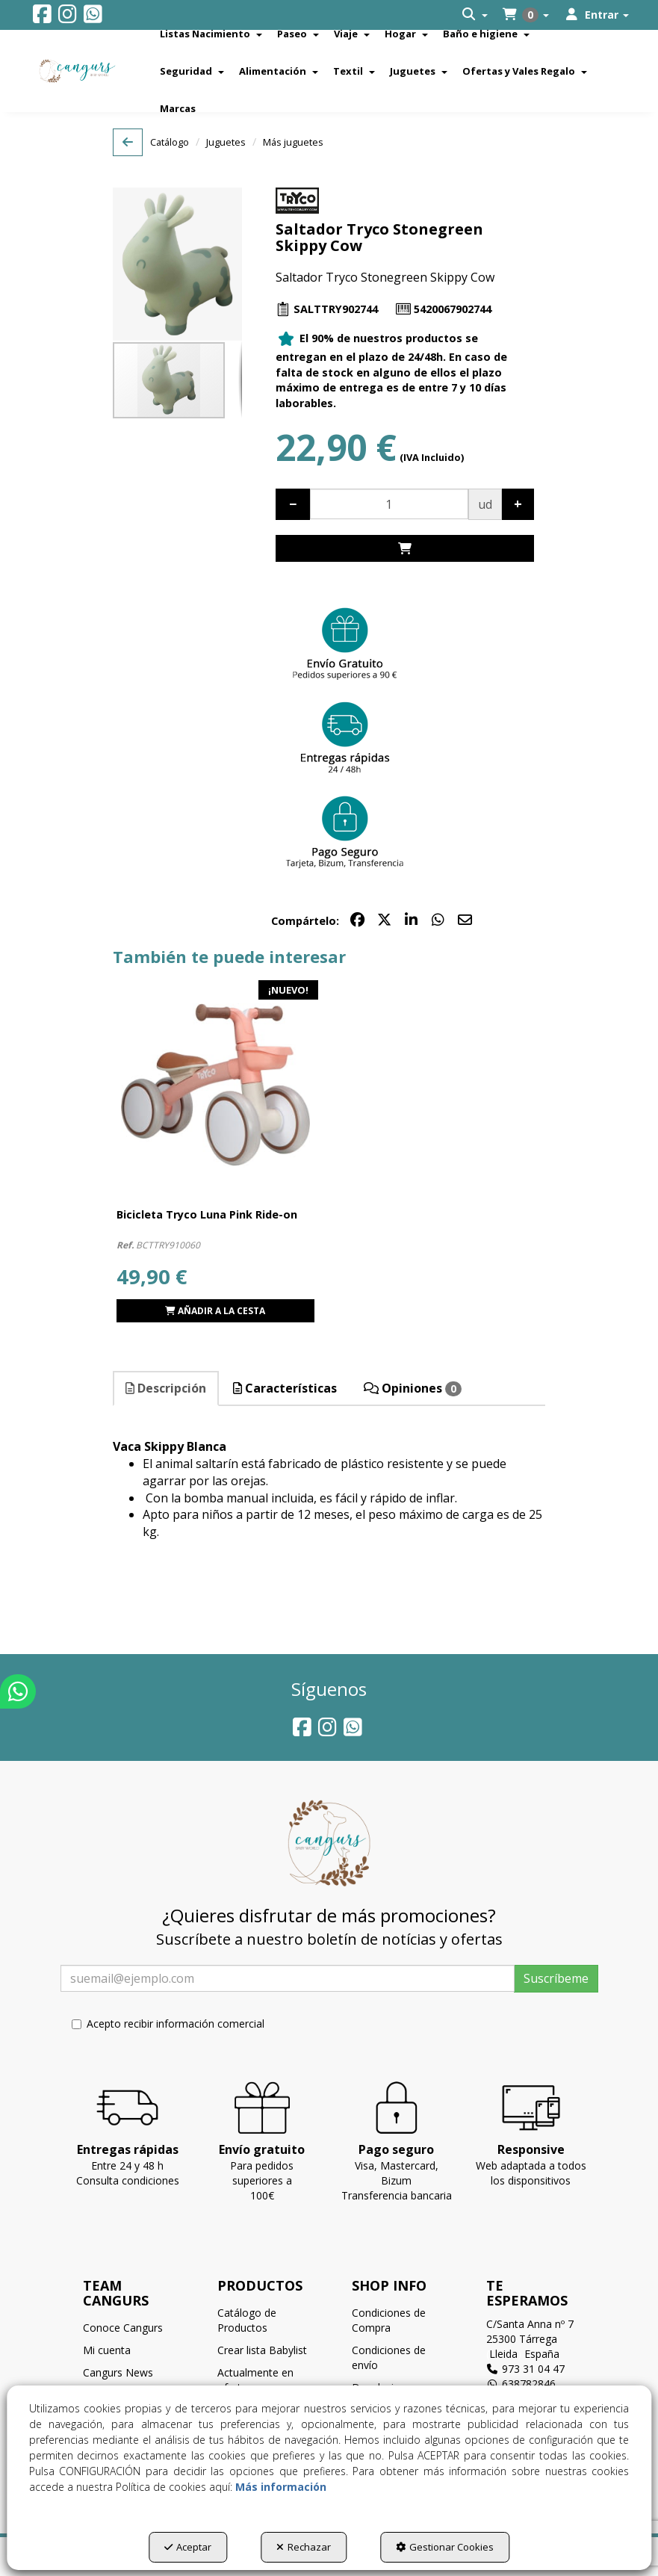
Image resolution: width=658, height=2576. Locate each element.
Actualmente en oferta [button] (255, 2379)
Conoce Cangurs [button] (123, 2327)
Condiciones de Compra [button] (389, 2320)
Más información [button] (280, 2487)
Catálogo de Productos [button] (246, 2320)
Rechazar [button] (303, 2547)
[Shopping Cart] (405, 549)
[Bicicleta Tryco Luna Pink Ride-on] (215, 1085)
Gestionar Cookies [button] (445, 2547)
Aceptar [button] (187, 2547)
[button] (42, 17)
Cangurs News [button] (118, 2372)
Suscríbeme (556, 1978)
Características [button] (285, 1388)
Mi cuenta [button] (107, 2350)
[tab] (166, 1388)
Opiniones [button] (413, 1388)
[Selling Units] (389, 504)
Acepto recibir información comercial (168, 2023)
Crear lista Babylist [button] (262, 2350)
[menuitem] (475, 15)
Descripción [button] (165, 1388)
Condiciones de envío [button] (389, 2357)
